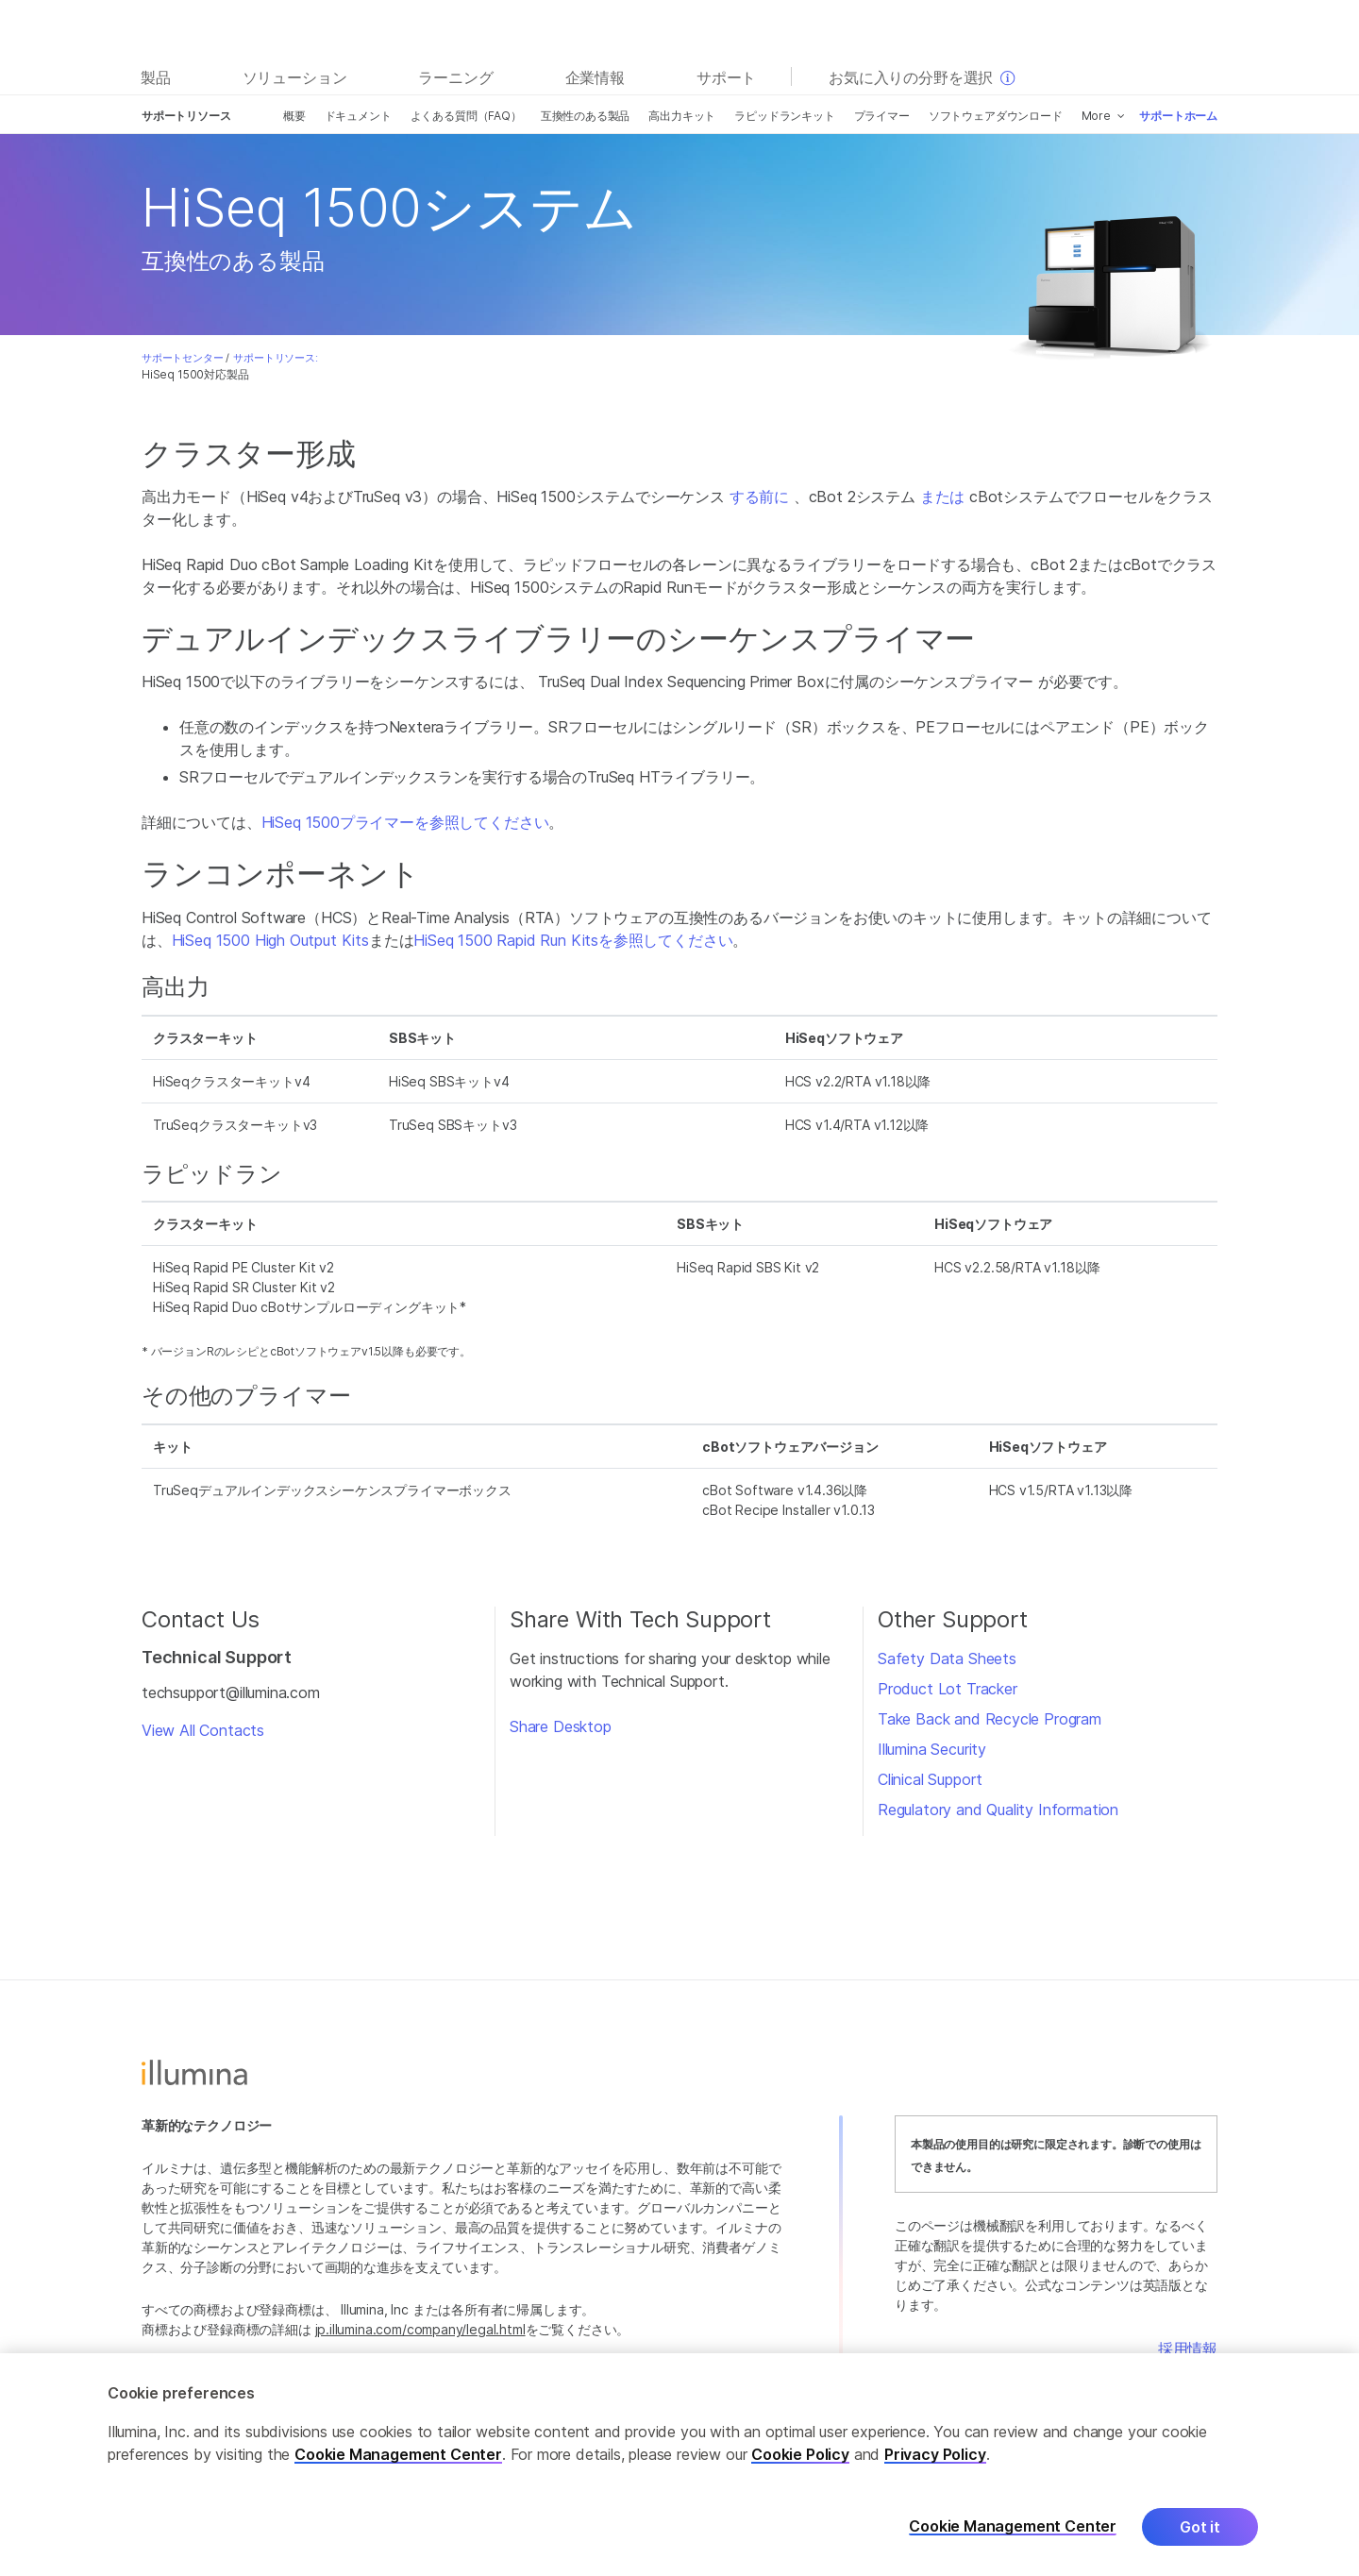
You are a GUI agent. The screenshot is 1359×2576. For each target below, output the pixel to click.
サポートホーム (1178, 116)
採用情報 (1187, 2348)
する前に (759, 496)
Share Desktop (561, 1726)
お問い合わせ (1172, 2371)
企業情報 (595, 77)
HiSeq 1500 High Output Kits (270, 940)
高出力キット (681, 116)
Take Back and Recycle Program (989, 1718)
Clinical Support (930, 1779)
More (1096, 116)
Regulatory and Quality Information (998, 1809)
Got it (1200, 2545)
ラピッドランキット (784, 116)
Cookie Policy (800, 2473)
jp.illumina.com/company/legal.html (420, 2329)
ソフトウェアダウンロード (996, 116)
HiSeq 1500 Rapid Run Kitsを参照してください (572, 940)
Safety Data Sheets (947, 1658)
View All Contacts (203, 1730)
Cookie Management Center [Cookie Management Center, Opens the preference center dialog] (1012, 2546)
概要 (294, 116)
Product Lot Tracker (947, 1688)
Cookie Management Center (398, 2473)
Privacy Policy (935, 2473)
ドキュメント (358, 116)
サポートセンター (183, 357)
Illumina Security (932, 1749)
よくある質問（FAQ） (466, 116)
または (942, 496)
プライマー (882, 116)
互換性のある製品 (585, 116)
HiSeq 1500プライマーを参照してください (405, 822)
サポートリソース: (275, 357)
